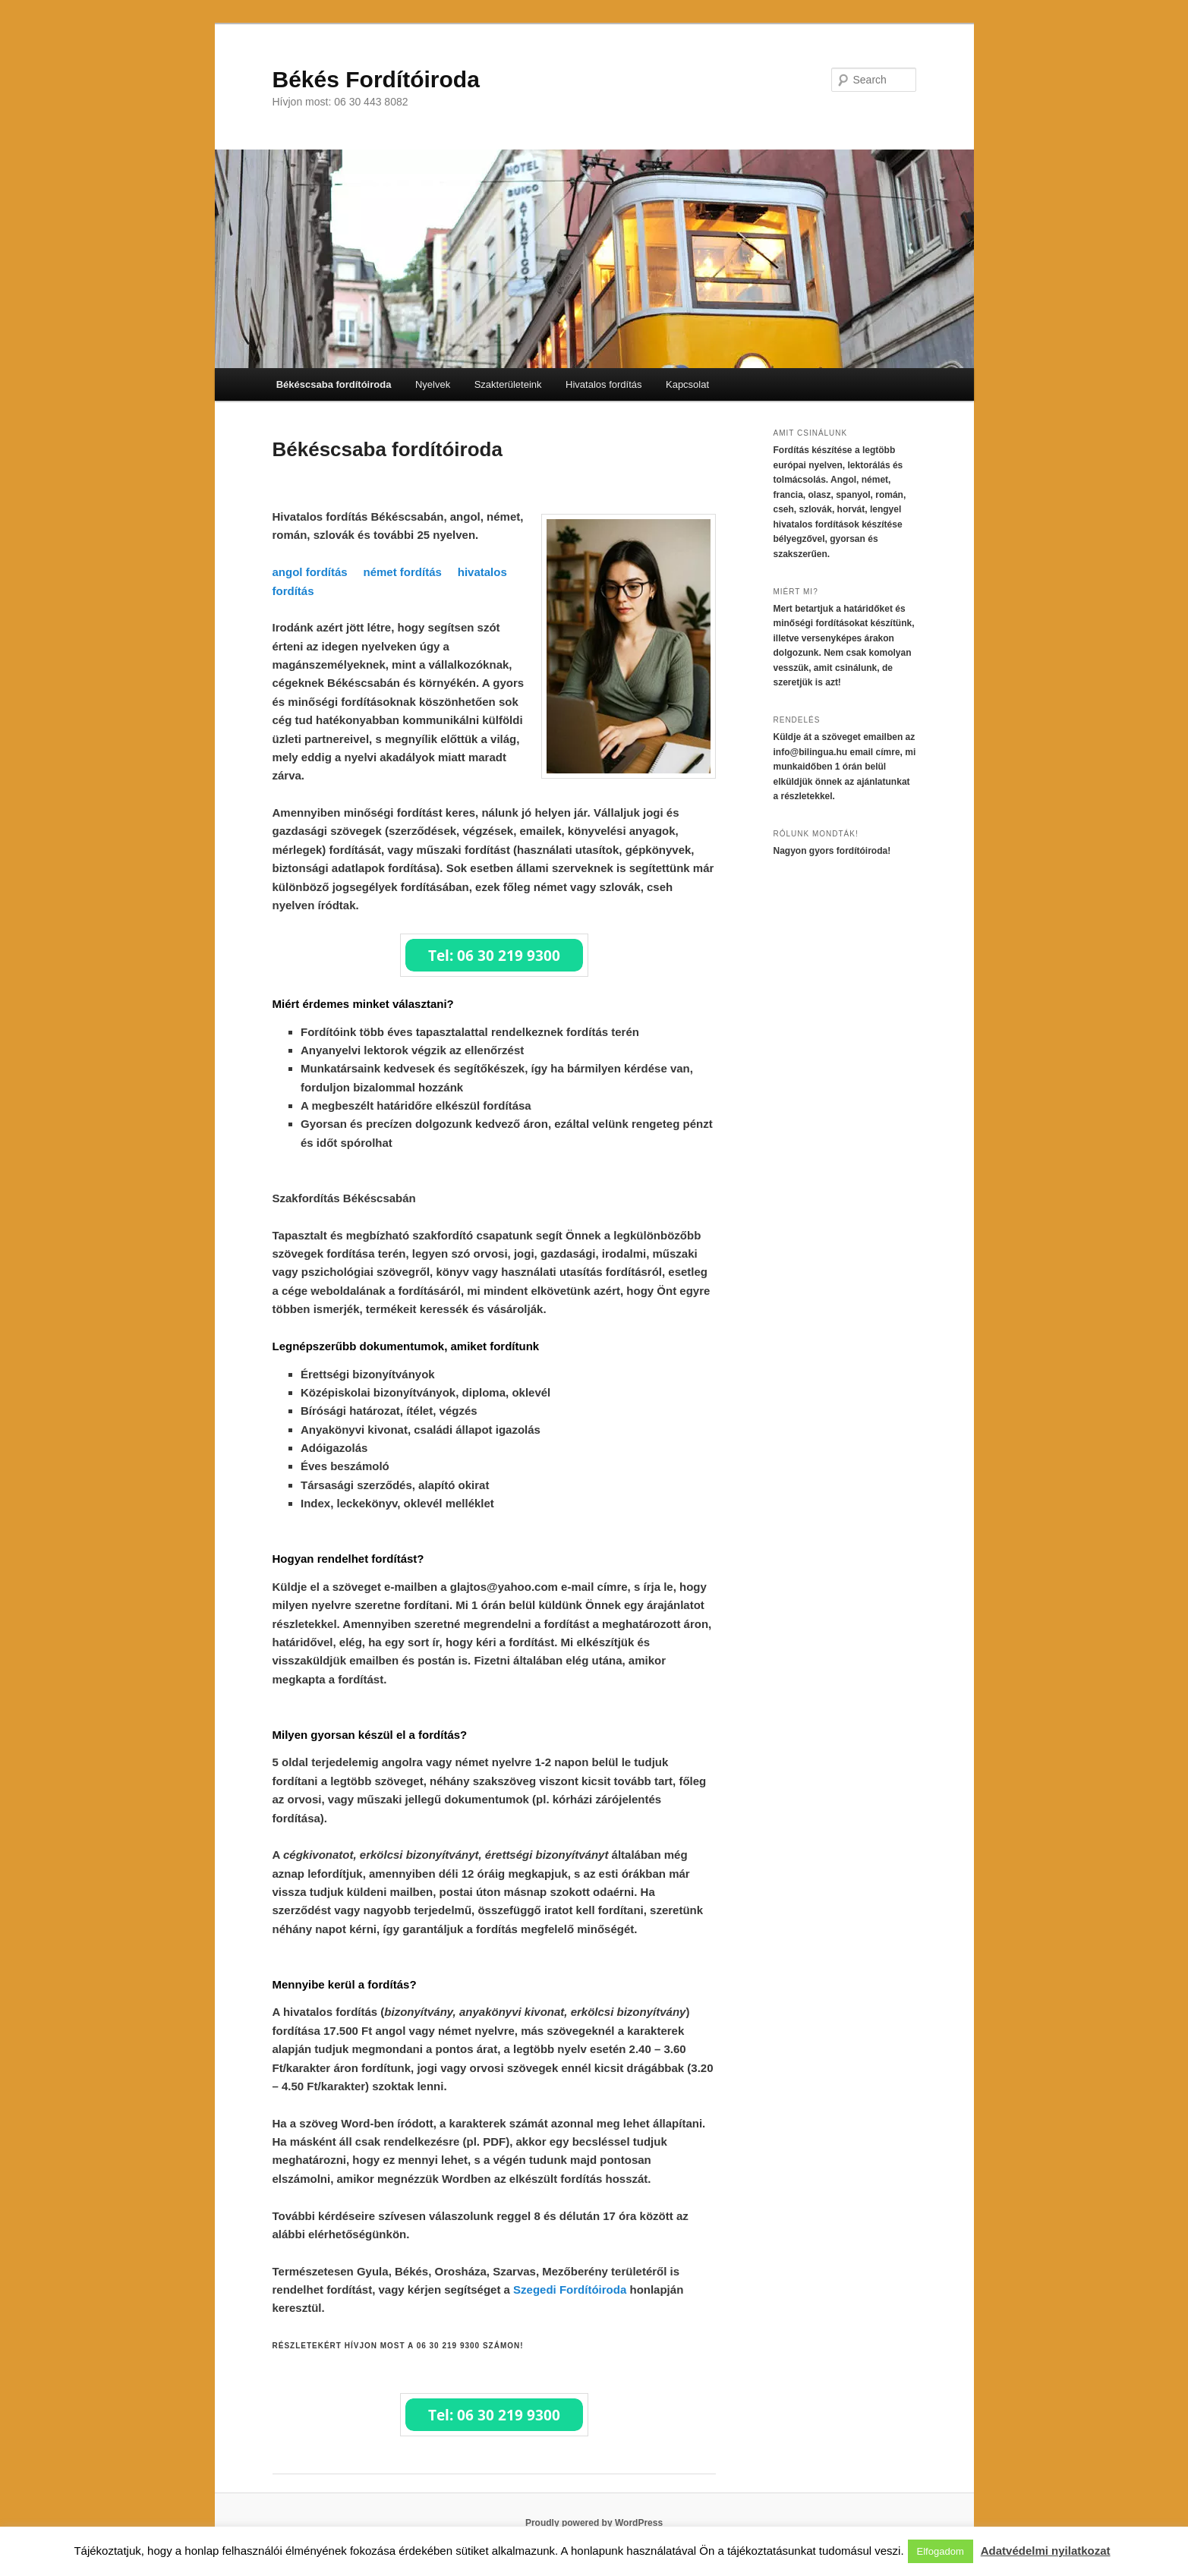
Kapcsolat (687, 384)
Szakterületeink (508, 384)
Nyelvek (432, 384)
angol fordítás (310, 571)
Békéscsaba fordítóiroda (334, 384)
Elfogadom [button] (940, 2551)
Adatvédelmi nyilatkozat (1046, 2550)
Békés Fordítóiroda (376, 79)
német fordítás (403, 571)
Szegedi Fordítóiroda (569, 2289)
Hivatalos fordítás (603, 384)
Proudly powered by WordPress (594, 2523)
